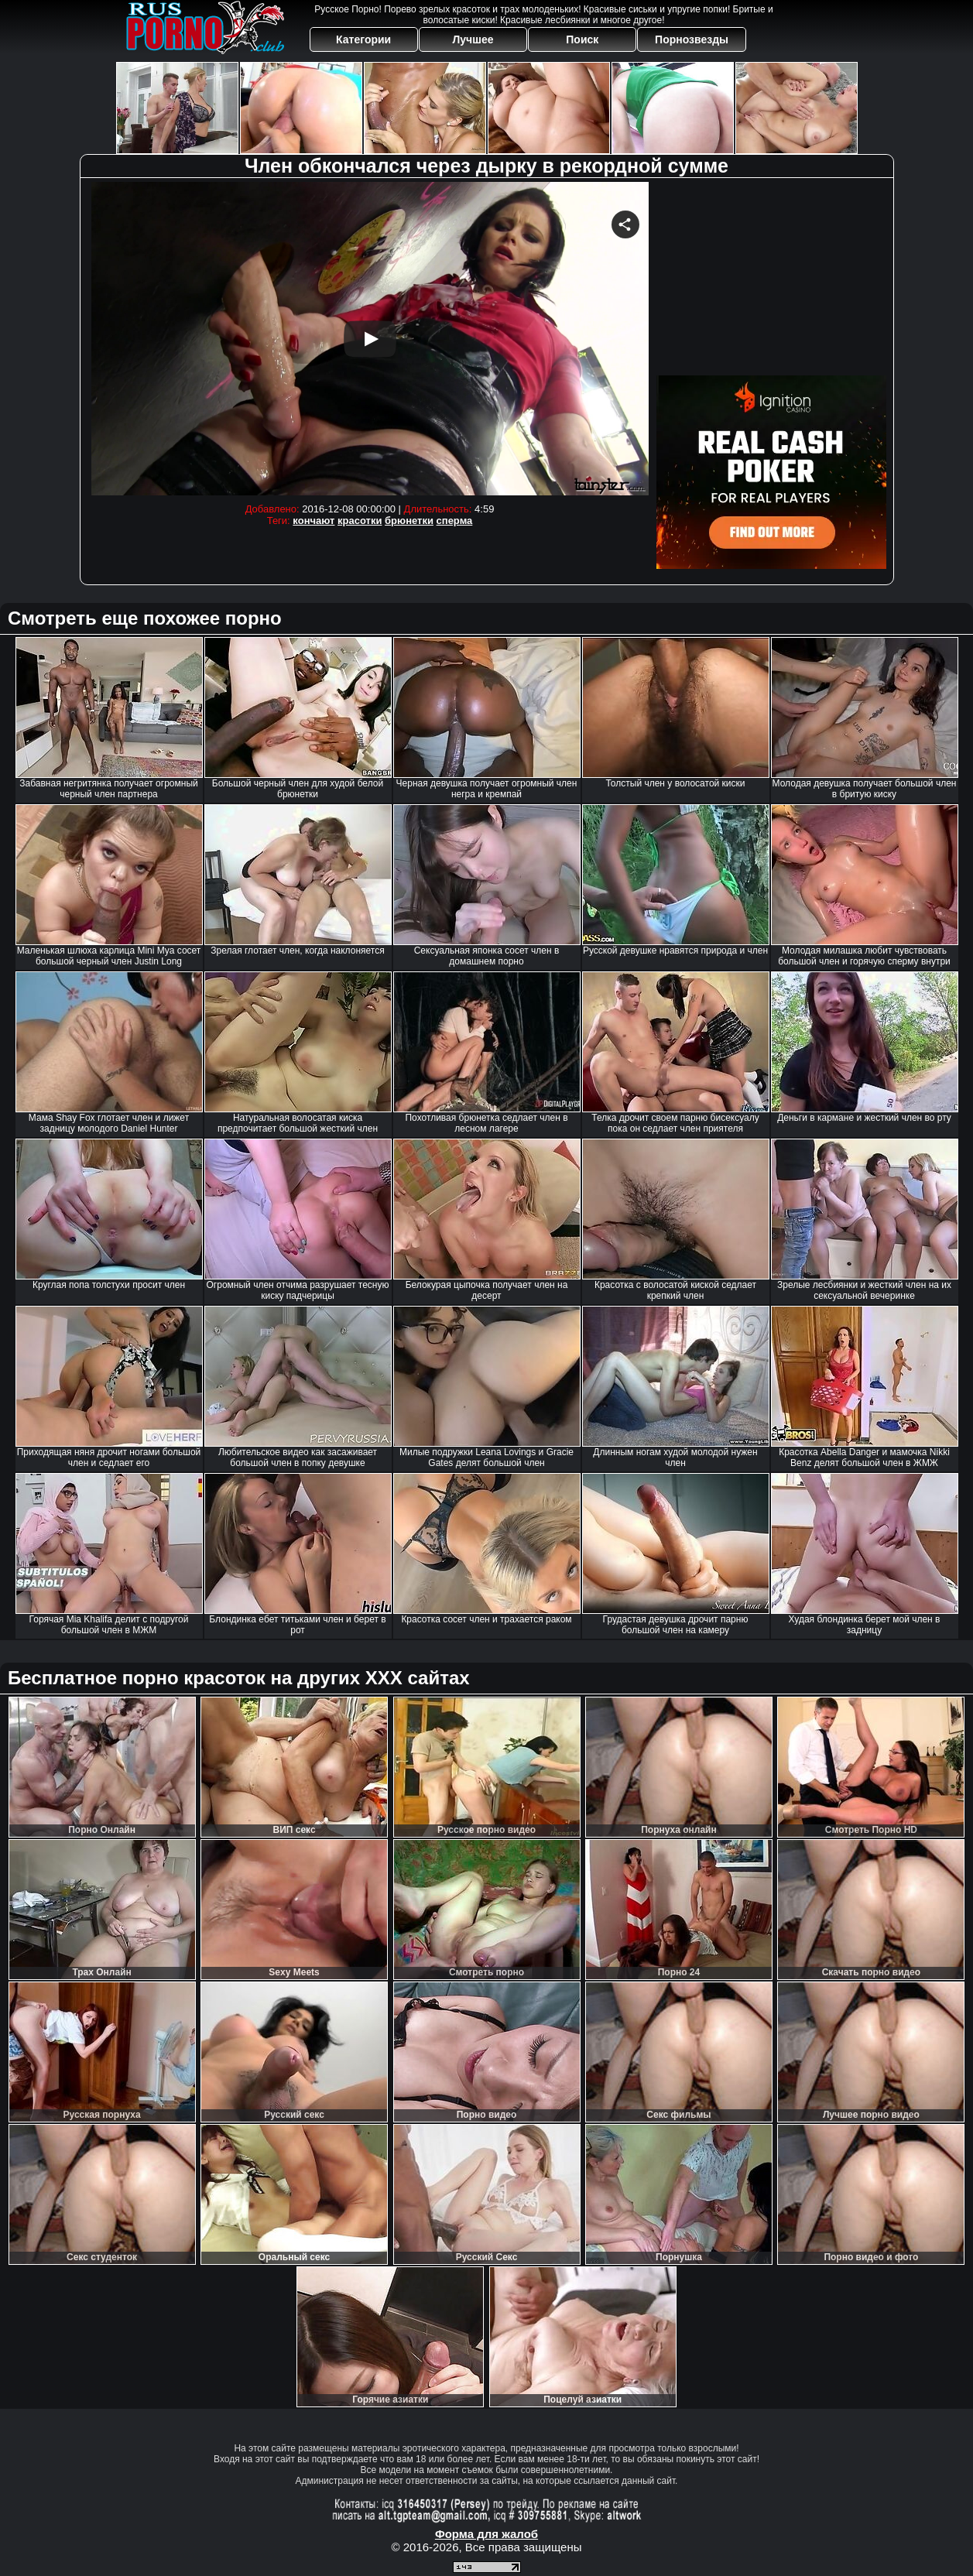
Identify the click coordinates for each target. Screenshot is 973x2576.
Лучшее (472, 39)
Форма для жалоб (486, 2533)
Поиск (582, 39)
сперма (455, 520)
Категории (363, 39)
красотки (359, 520)
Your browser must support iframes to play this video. (370, 338)
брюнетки (409, 520)
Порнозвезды (691, 39)
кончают (313, 520)
